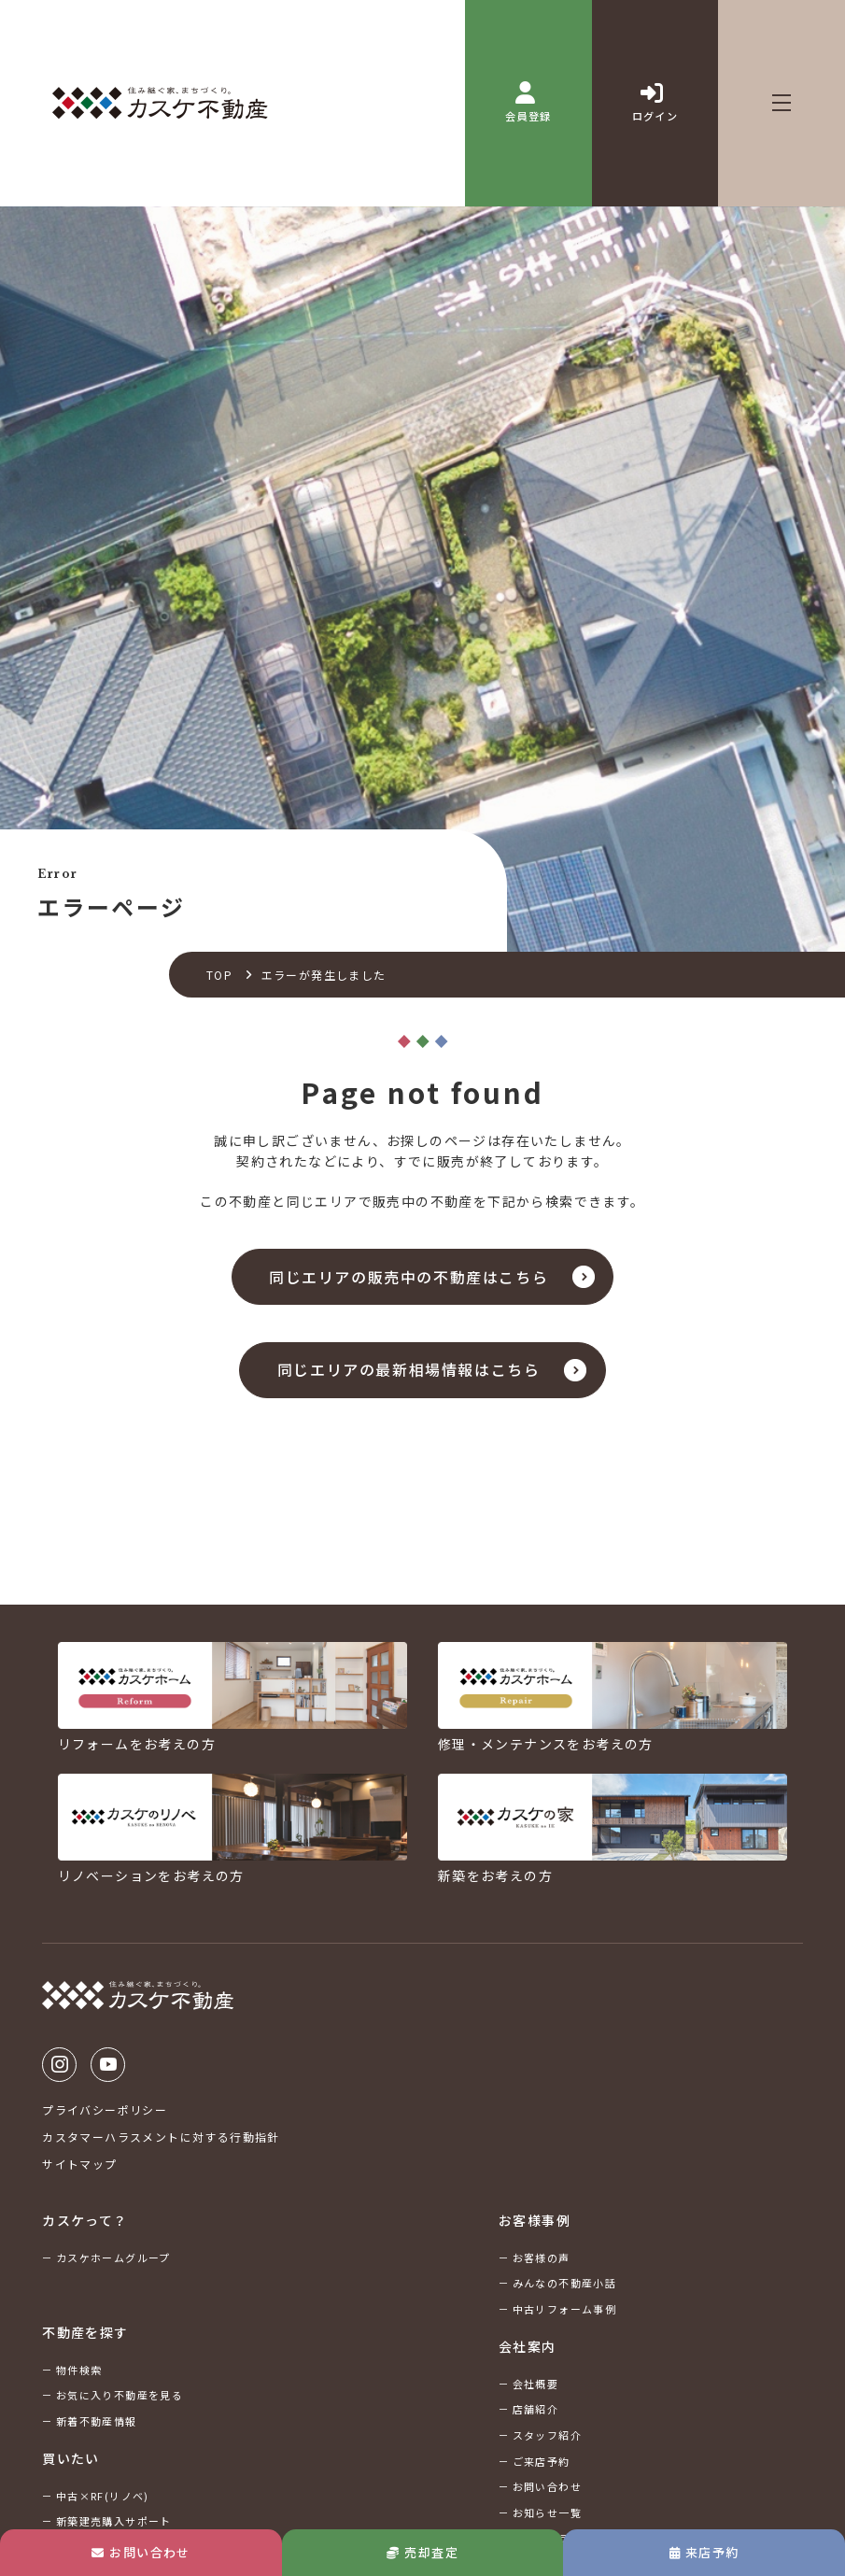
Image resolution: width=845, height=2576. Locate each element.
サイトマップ (79, 2164)
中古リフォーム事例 (565, 2308)
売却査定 (422, 2552)
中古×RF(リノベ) (102, 2495)
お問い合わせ (141, 2552)
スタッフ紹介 (547, 2434)
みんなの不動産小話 (565, 2282)
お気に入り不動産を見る (119, 2394)
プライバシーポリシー (104, 2109)
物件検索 (79, 2369)
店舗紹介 (536, 2409)
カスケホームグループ (113, 2257)
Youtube (108, 2064)
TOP (219, 975)
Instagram (59, 2064)
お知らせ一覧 (547, 2512)
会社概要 (536, 2383)
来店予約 (704, 2552)
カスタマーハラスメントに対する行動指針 (161, 2136)
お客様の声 (541, 2257)
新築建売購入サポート (114, 2521)
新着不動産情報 (96, 2420)
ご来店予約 (541, 2461)
